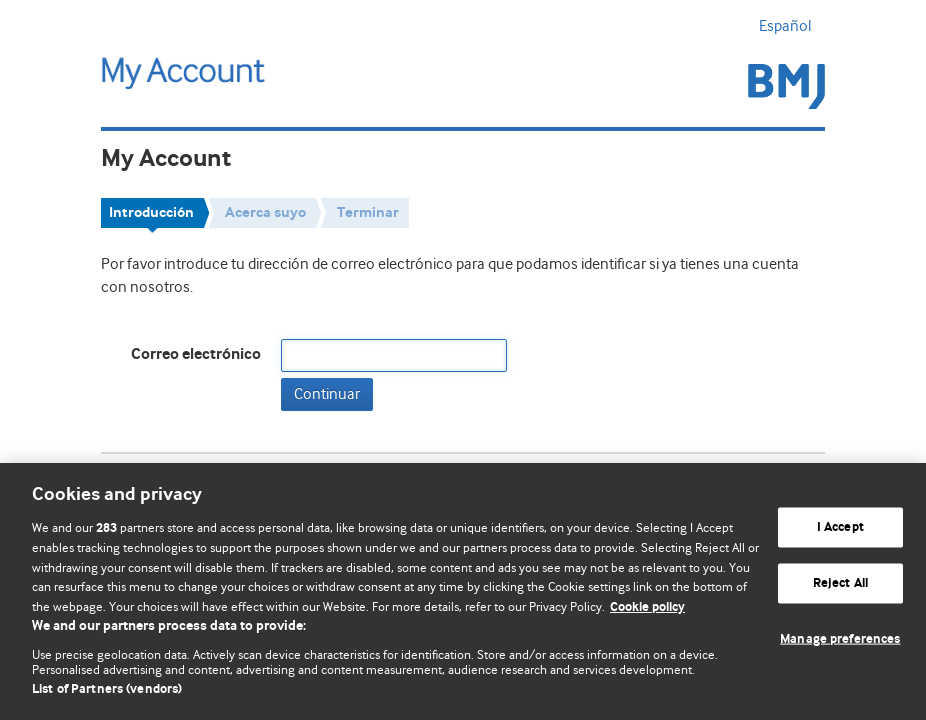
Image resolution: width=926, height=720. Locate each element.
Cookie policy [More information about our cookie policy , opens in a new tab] (647, 607)
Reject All (840, 583)
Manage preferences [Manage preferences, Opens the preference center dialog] (840, 638)
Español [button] (792, 26)
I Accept (840, 527)
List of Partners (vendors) (107, 689)
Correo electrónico (196, 354)
